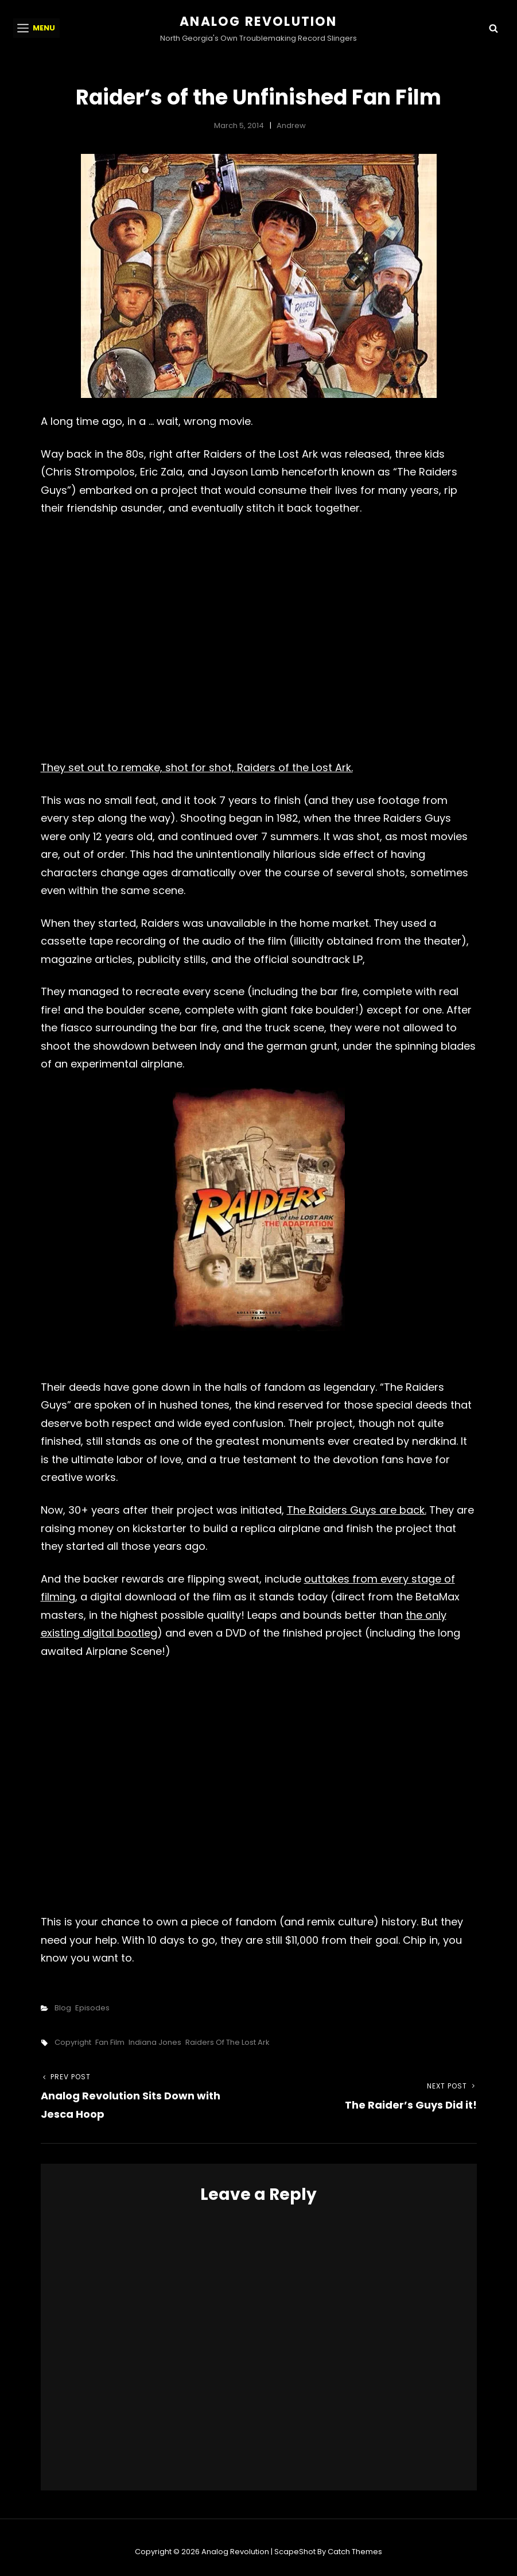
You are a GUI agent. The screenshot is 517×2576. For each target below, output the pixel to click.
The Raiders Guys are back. (356, 1510)
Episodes (92, 2007)
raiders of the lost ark (227, 2042)
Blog (63, 2007)
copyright (73, 2042)
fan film (110, 2042)
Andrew (291, 125)
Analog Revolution (258, 21)
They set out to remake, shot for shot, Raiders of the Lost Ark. (197, 767)
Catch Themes (355, 2551)
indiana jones (155, 2042)
